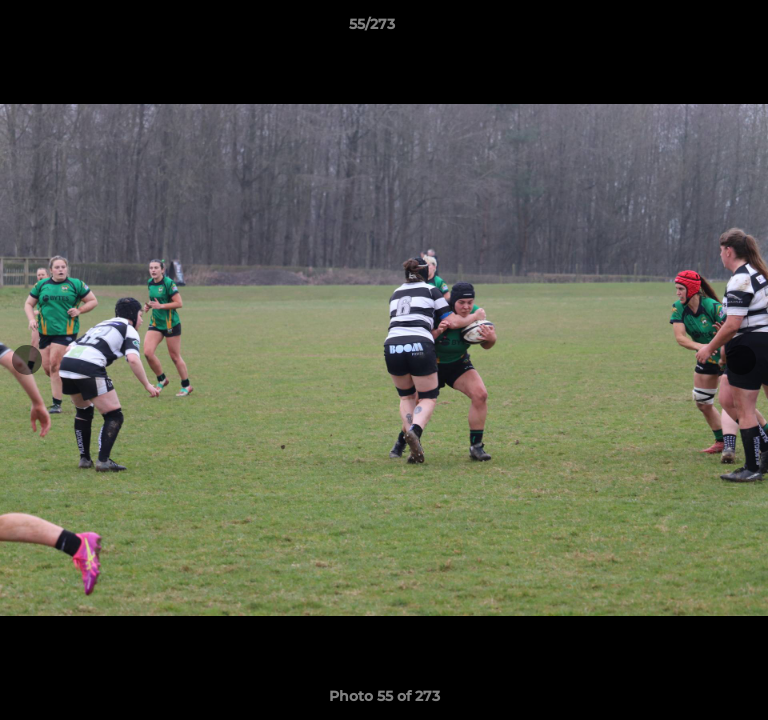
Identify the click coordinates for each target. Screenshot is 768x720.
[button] (696, 29)
